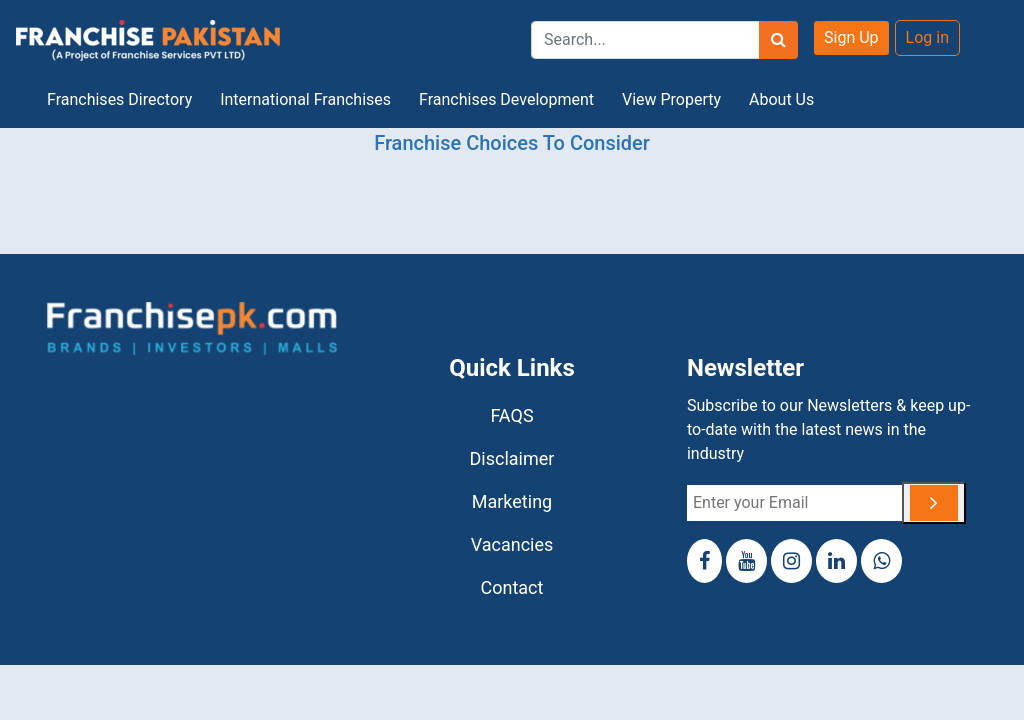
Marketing (512, 501)
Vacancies (512, 544)
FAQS (511, 415)
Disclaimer (512, 458)
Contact (512, 587)
